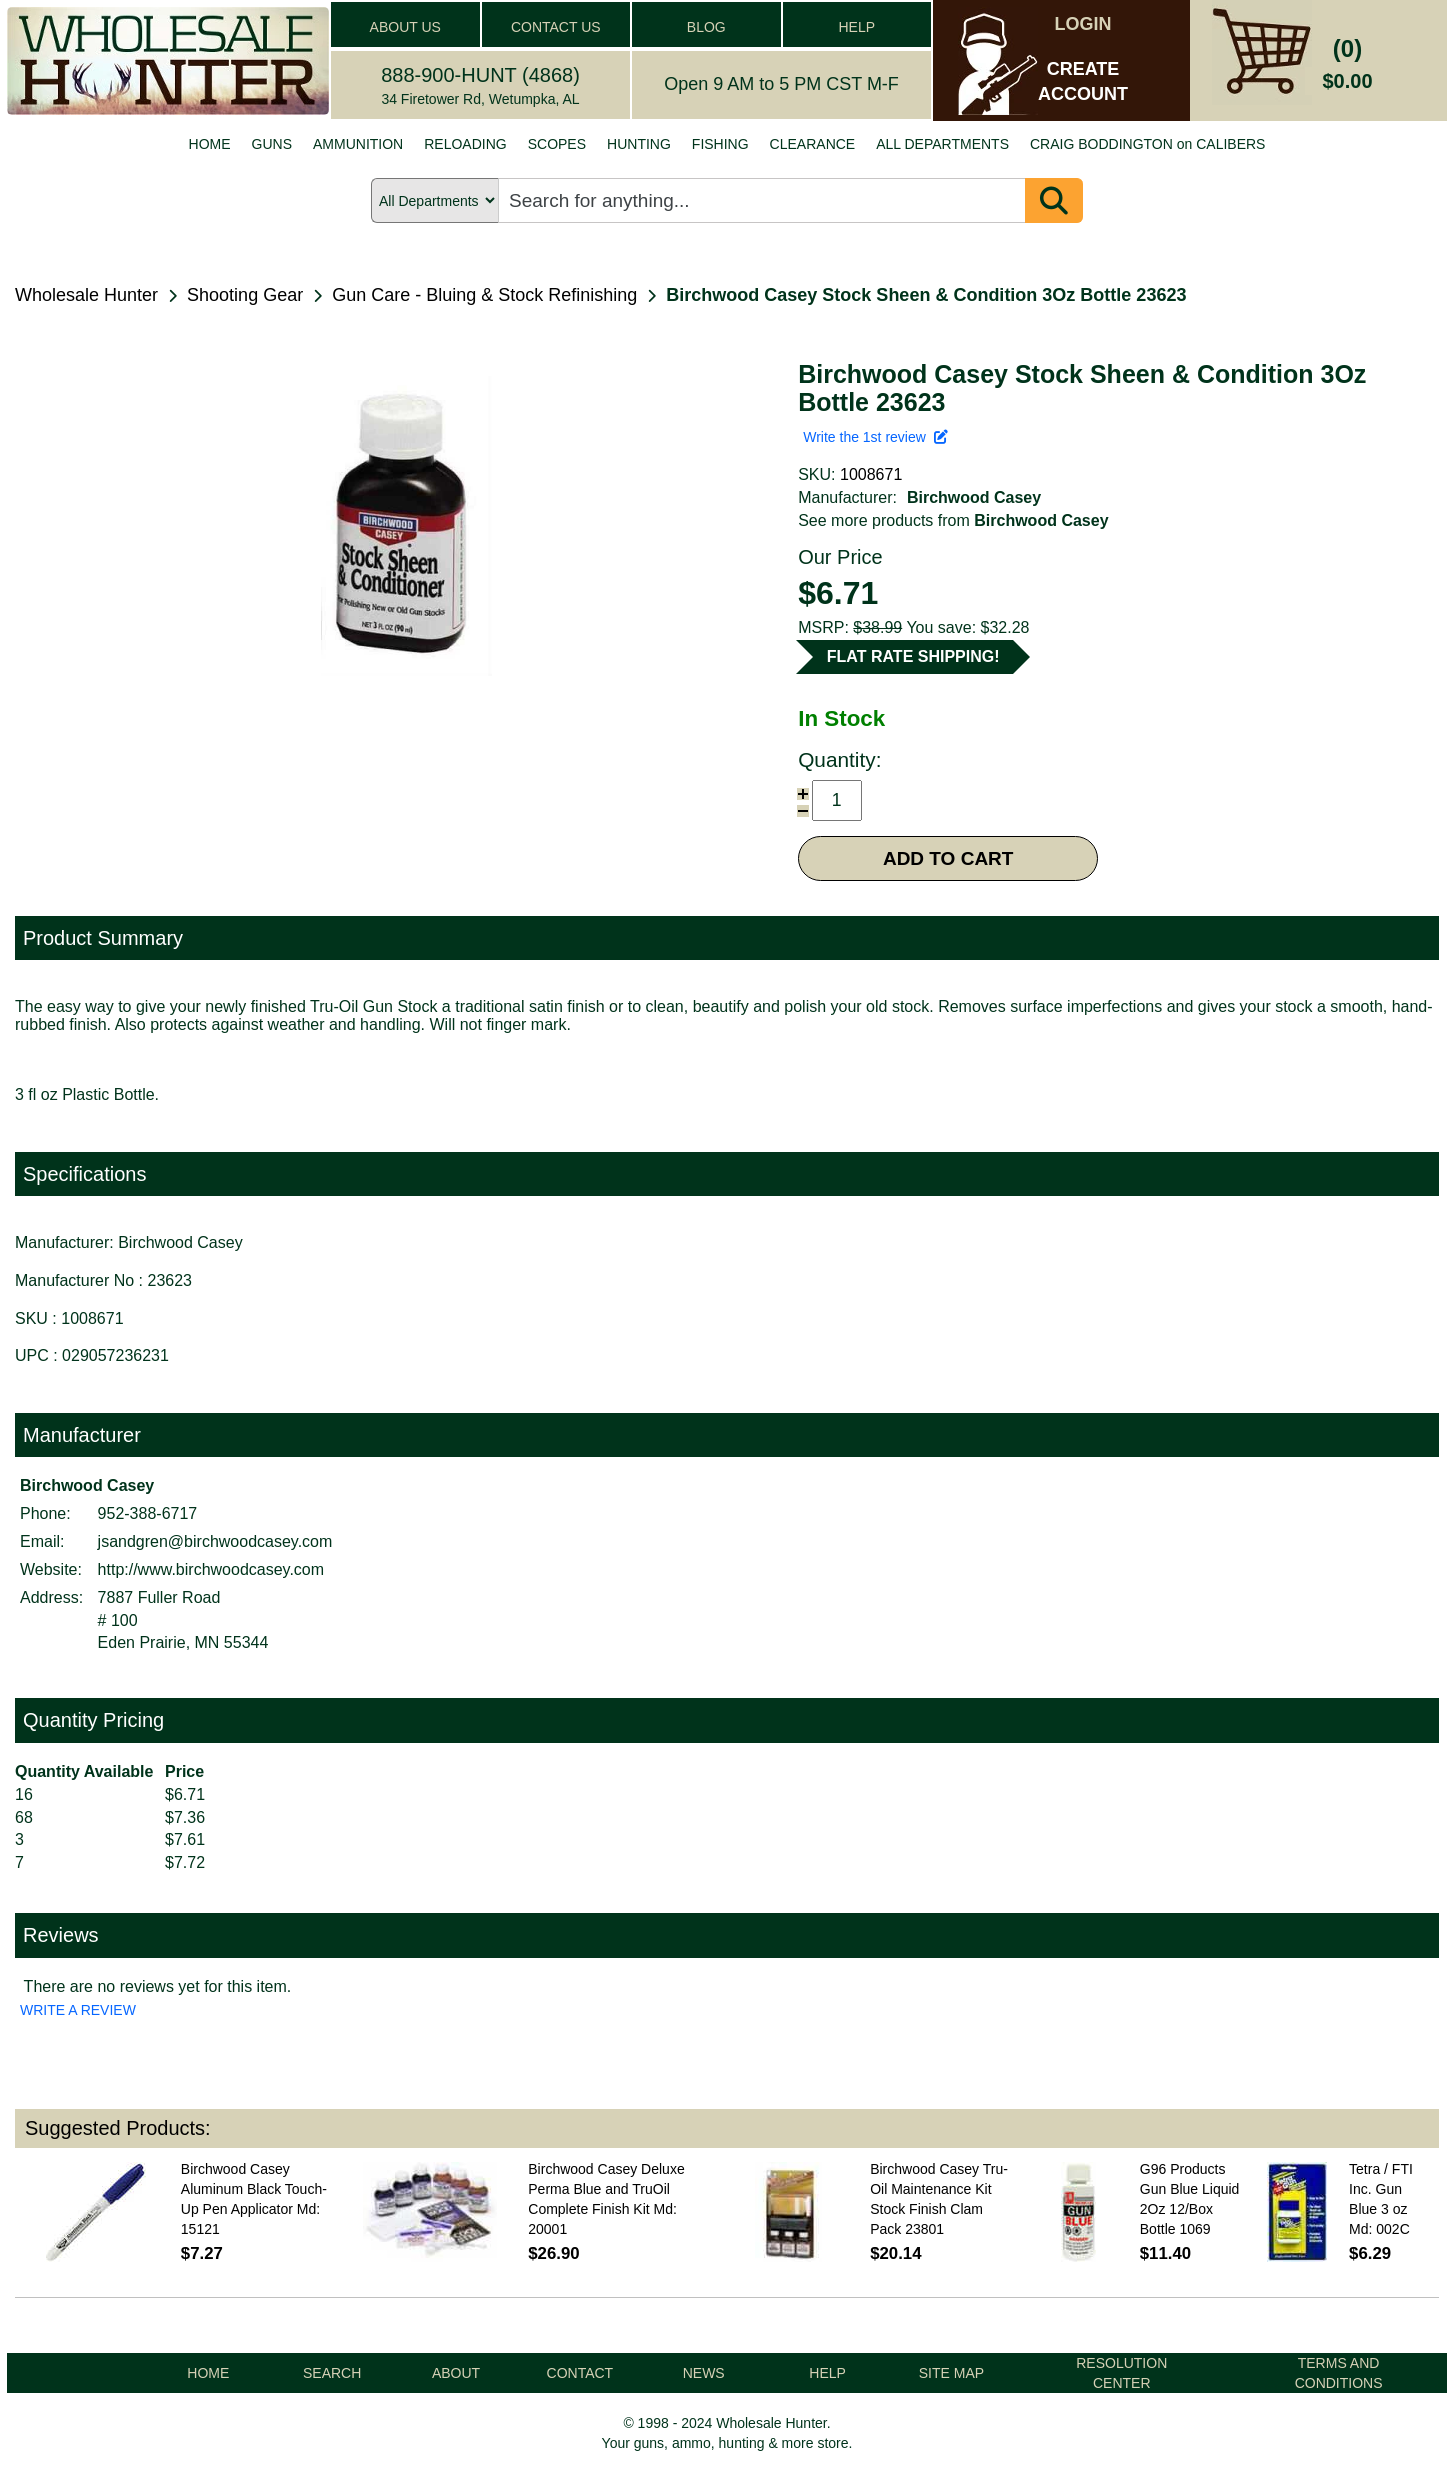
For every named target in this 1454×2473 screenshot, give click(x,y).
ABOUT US (405, 27)
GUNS (272, 144)
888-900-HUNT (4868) (480, 75)
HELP (856, 27)
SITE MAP (951, 2373)
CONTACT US (556, 27)
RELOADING (465, 144)
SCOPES (557, 144)
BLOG (706, 27)
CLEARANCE (813, 144)
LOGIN (1083, 24)
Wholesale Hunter (86, 295)
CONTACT (580, 2373)
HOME (210, 144)
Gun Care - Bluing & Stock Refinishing (484, 295)
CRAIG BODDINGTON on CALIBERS (1147, 144)
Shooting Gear (245, 295)
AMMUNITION (358, 144)
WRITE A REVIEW (78, 2010)
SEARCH (332, 2373)
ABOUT (456, 2373)
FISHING (720, 144)
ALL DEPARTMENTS (942, 144)
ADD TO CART (948, 858)
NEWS (704, 2373)
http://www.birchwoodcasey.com (211, 1569)
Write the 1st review (875, 437)
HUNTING (639, 144)
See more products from (953, 520)
